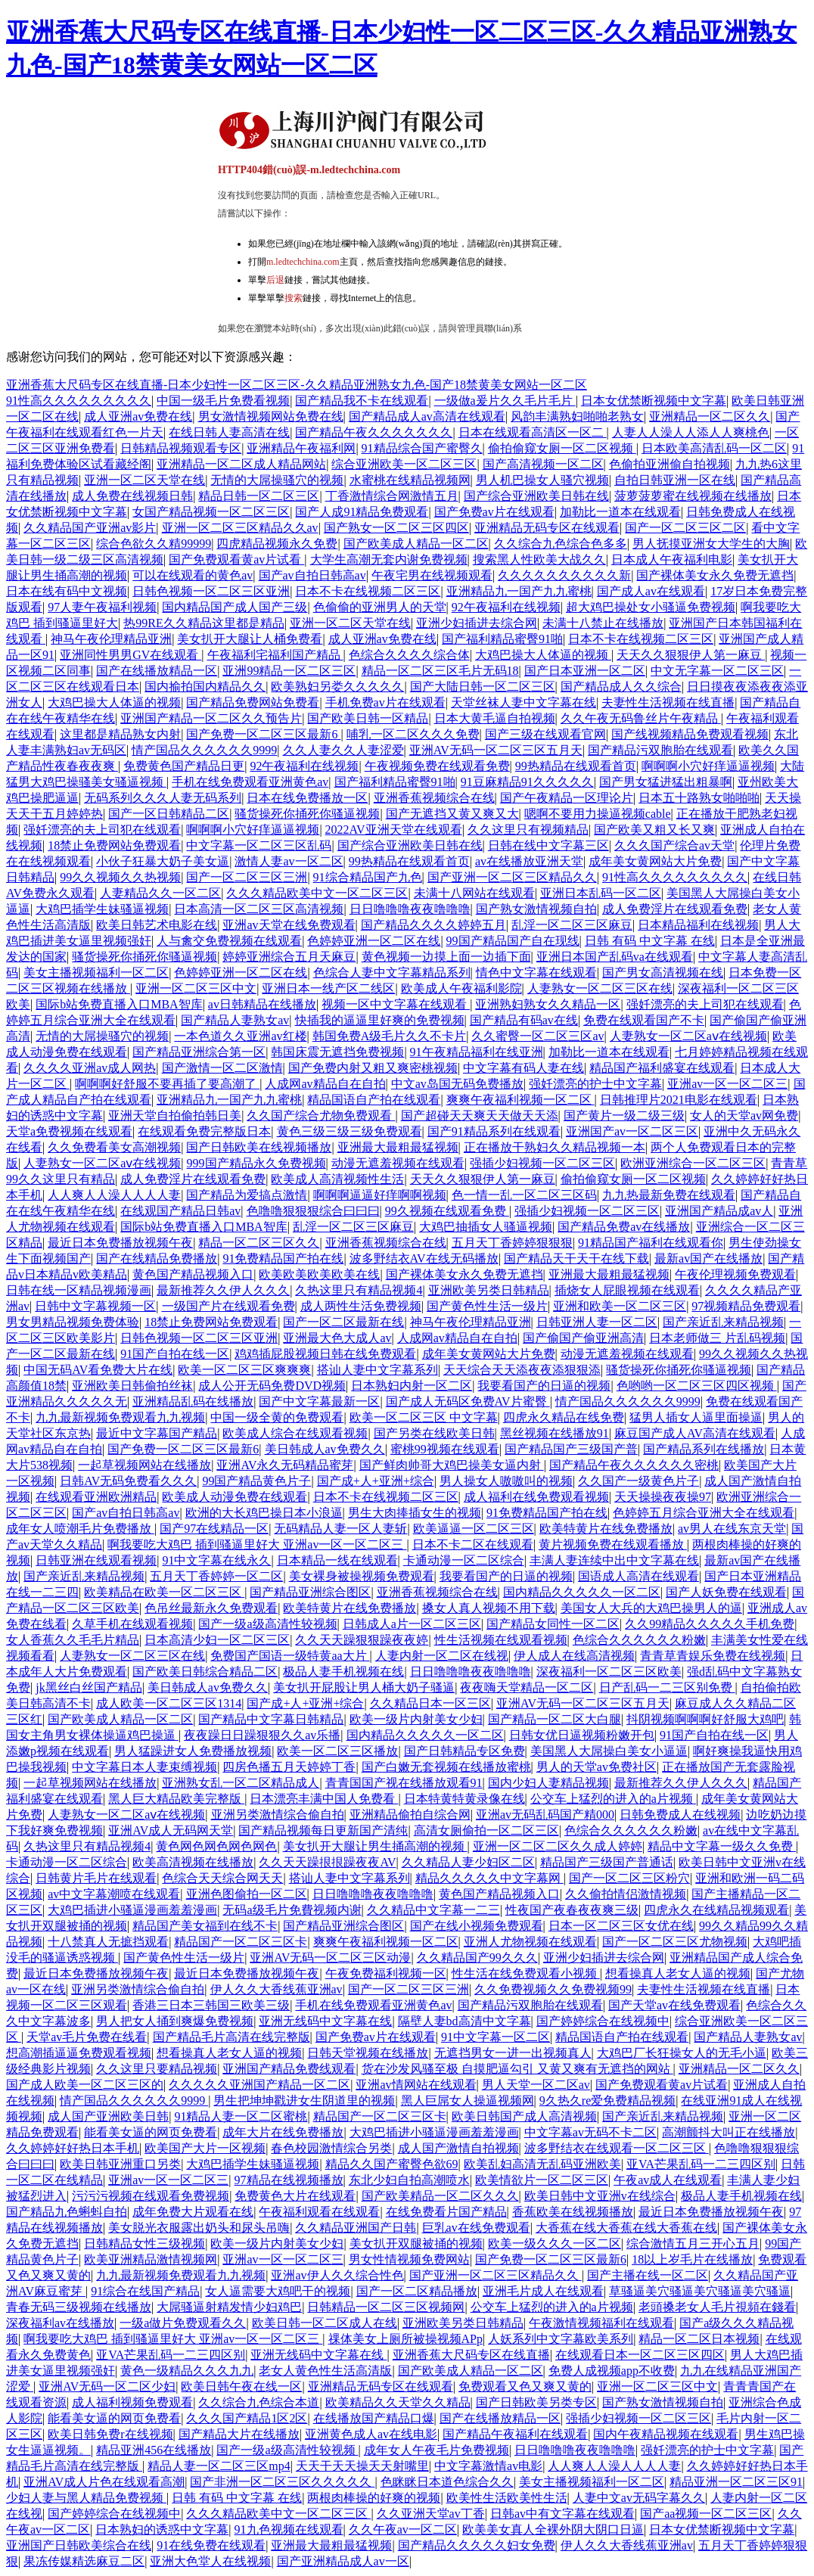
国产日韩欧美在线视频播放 (258, 1147)
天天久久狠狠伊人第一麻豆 (691, 654)
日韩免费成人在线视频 (680, 1814)
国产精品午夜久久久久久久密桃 (634, 1465)
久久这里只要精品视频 (156, 2068)
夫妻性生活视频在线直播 (668, 702)
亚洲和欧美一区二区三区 (619, 1306)
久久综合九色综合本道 (258, 2402)
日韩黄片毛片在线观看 (96, 1878)
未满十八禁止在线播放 (602, 623)
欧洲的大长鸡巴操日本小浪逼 (264, 1512)
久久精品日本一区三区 (430, 1703)
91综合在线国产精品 (145, 2291)
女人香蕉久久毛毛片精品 (72, 1639)
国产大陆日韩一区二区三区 (482, 686)
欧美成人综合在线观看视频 (295, 1433)
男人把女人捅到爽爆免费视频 (174, 2021)
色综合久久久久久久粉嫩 (639, 1639)
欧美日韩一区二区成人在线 (324, 2323)
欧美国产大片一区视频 (205, 2148)
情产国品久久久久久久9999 (204, 750)
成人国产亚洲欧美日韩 (108, 2116)
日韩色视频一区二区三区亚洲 (211, 591)
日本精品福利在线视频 (698, 924)
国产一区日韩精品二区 (168, 813)
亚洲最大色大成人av (337, 1338)
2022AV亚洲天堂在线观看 (393, 829)
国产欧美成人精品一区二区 (416, 543)
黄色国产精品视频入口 (192, 1274)
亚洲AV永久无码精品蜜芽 (284, 1465)
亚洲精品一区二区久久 (709, 416)
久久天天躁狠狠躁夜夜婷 (361, 1639)
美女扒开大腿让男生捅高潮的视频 (375, 1846)
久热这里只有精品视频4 (358, 1290)
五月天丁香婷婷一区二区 (216, 1576)
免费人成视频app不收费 (611, 2370)
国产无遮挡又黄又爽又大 (452, 813)
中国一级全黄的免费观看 (276, 1417)
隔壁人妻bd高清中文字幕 (464, 2021)
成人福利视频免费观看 (132, 2402)
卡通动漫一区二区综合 (463, 1560)
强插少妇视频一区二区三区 (542, 1163)
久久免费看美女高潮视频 (114, 1147)
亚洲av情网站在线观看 (416, 2084)
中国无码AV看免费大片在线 (97, 1369)
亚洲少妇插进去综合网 (476, 623)
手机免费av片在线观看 (385, 702)
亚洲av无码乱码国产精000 (545, 1814)
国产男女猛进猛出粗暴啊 (665, 781)
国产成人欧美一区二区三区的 (84, 2084)
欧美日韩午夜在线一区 (241, 2386)
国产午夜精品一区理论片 (566, 797)
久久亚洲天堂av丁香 (431, 2513)
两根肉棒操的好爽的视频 (373, 2497)
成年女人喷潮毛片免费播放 (80, 1528)
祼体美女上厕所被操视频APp (405, 2338)
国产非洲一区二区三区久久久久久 (282, 2481)
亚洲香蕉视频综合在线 (434, 797)
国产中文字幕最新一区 (319, 1401)
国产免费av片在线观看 (494, 511)
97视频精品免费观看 (745, 1306)
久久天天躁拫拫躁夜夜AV (327, 1862)
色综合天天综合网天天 (222, 1878)
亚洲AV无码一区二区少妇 (107, 2386)
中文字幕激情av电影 (488, 2465)
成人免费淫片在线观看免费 (674, 909)
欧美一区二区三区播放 (337, 1751)
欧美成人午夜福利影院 (461, 988)
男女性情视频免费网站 (409, 2259)
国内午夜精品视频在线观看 (665, 2434)
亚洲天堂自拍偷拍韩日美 (174, 1115)
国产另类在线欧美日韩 (434, 1433)
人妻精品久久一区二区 (160, 893)
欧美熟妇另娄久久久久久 (337, 686)
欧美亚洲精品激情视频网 (150, 2259)
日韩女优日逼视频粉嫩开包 (581, 1735)
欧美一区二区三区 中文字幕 (424, 1417)
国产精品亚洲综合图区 (310, 1592)
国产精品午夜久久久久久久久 (373, 432)
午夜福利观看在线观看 (319, 2211)
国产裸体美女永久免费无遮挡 (715, 575)
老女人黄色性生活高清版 (325, 2370)
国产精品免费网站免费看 (252, 702)
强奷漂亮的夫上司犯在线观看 (102, 829)
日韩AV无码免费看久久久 (128, 1480)
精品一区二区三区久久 (258, 1242)
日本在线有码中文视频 (66, 591)
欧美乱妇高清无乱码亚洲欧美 (542, 2164)
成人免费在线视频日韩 (132, 495)
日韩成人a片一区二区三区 (412, 1623)
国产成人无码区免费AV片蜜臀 (468, 1401)
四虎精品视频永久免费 (276, 543)
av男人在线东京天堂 (732, 1528)
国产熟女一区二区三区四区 (396, 527)
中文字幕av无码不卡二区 (590, 2132)
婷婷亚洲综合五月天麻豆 (289, 956)
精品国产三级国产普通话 (606, 1862)
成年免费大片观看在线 (192, 2211)
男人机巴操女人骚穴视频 (542, 480)
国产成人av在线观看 (651, 591)
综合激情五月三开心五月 (693, 2243)
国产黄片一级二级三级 (624, 1115)
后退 (275, 280)
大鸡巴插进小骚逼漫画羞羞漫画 (132, 1909)
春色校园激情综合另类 (331, 2148)
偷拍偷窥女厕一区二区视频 (562, 448)
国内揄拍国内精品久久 (205, 686)
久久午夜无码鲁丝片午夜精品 (641, 718)
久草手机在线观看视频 (132, 1623)
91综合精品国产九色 (367, 877)
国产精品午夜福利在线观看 (515, 2434)
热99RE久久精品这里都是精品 (203, 623)
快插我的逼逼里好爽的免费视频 (379, 1020)
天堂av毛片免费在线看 (86, 2037)
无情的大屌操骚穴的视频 (276, 480)
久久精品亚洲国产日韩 (355, 2227)
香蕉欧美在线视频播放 (572, 2211)
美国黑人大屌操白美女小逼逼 (609, 1751)
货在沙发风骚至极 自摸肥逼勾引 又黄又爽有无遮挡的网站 (517, 2068)
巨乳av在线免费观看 (476, 2227)
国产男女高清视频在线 (662, 972)
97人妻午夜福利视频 (102, 607)
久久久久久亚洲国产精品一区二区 (259, 2084)
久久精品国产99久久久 (477, 1957)
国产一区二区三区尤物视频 (674, 1941)
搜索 (293, 298)
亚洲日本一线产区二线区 (328, 988)
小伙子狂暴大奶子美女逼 (162, 861)
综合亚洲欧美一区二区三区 (404, 464)
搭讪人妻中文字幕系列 (377, 1369)
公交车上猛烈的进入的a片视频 (613, 1798)
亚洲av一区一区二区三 (727, 1083)
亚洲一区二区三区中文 (195, 988)
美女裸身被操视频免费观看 (361, 1576)
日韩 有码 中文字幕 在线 (650, 940)
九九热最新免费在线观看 (668, 1195)
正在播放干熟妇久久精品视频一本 (554, 1147)
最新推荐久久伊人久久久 (223, 1290)
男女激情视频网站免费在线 (270, 416)
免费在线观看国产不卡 (643, 1020)
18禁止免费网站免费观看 (114, 845)
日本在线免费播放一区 (307, 797)
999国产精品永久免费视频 (256, 1163)
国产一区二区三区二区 (685, 527)
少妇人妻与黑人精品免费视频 (86, 2497)
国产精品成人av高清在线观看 (427, 416)
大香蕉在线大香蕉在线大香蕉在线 (626, 2227)
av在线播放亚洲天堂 (529, 861)
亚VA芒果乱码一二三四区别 (700, 2164)
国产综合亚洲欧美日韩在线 (536, 495)
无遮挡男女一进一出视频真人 (513, 2052)
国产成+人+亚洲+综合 (375, 1480)
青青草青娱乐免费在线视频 (712, 1655)
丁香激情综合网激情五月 (391, 495)
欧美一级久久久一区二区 (554, 2243)
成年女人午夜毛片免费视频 (436, 2450)
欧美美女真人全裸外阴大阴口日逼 (553, 2529)
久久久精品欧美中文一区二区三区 (317, 893)
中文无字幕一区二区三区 (717, 670)
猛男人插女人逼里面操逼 (696, 1417)
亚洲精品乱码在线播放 (192, 1401)
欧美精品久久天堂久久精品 (398, 2402)
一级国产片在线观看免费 (228, 1306)
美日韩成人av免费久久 (325, 1449)
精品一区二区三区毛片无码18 (440, 670)
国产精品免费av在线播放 (624, 1226)
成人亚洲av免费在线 (138, 416)
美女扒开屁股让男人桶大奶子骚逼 (364, 1687)
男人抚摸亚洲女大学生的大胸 (711, 543)
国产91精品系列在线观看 (494, 1131)
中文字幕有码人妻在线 (523, 1067)
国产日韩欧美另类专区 (536, 2402)
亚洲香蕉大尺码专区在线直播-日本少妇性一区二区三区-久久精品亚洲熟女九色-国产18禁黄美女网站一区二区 (296, 384)
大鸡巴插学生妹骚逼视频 (102, 909)
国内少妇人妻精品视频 (548, 1782)
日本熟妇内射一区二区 (411, 1385)
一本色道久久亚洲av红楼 (240, 1036)
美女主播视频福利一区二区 (96, 972)
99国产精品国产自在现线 (512, 940)
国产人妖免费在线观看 (726, 1592)
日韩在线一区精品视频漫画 (78, 1290)
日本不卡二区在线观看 (472, 1544)
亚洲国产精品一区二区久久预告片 (211, 718)
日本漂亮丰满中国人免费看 (324, 1798)
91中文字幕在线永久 (216, 1560)
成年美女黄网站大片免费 (655, 861)
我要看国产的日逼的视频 (543, 1385)
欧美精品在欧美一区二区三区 (164, 1592)
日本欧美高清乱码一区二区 (714, 448)
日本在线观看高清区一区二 (532, 432)
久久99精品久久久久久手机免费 (709, 1623)
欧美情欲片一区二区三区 (541, 2180)
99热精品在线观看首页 (575, 766)
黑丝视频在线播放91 (554, 1433)
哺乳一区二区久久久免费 (413, 734)
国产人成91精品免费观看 (361, 511)
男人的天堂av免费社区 (596, 1766)
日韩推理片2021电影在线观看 (678, 1099)
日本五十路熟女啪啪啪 (699, 797)
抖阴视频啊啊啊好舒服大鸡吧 (705, 1719)
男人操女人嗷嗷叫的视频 (506, 1480)
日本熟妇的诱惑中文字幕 (161, 2529)
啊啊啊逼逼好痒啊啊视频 (379, 1195)
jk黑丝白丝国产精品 (88, 1687)
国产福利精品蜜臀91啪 (502, 638)
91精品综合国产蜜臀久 (422, 448)
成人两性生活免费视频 (360, 1306)
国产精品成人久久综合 (621, 686)
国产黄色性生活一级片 (487, 1306)
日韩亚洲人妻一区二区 (596, 1322)
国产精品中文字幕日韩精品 (270, 1719)
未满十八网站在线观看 (474, 893)
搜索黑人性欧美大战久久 (539, 559)
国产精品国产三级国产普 (571, 1449)
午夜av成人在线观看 (668, 2180)
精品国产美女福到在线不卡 (205, 1925)
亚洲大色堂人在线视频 (210, 2561)
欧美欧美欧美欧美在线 (319, 1274)
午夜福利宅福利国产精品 (275, 654)
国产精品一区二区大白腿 (554, 1719)
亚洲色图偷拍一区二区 (246, 1894)
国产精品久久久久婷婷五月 (433, 924)
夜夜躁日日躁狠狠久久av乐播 (262, 1735)
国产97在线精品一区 (214, 1528)
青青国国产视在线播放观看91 (404, 1782)
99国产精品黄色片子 (256, 1480)
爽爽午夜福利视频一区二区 (520, 1099)
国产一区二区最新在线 (343, 1322)
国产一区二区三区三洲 (246, 877)
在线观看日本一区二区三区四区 (640, 2354)
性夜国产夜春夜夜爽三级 (571, 1909)
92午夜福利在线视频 (506, 607)
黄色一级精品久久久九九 (186, 2370)
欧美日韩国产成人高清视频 (524, 2116)
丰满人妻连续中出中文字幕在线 (614, 1560)
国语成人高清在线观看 (638, 1576)
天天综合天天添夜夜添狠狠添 (522, 1369)
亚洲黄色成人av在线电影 (371, 2434)
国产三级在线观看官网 (545, 734)
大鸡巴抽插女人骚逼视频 (485, 1226)
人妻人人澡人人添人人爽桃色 (690, 432)
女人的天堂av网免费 (744, 1115)
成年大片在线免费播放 (282, 2132)
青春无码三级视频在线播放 (78, 2307)
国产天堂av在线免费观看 (674, 2005)
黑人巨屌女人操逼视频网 (467, 2100)
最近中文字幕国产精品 (156, 1433)
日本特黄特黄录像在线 (464, 1798)
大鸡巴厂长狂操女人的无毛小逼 (681, 2052)
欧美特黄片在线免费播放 (606, 1528)
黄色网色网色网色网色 (216, 1846)
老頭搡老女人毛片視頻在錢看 (717, 2307)
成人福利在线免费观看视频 (536, 1496)
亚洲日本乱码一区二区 (600, 893)
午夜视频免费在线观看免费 (437, 766)
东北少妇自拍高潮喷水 (409, 2180)
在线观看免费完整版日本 (204, 1131)
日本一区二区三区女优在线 (621, 1925)
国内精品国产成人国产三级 (234, 607)
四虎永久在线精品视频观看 (716, 1909)
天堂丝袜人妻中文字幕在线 (523, 702)
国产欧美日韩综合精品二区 (205, 1671)
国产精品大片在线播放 (239, 2434)
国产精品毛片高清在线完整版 (231, 2037)
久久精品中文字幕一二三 (433, 1909)
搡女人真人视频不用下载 (488, 1608)
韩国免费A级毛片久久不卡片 (389, 1036)
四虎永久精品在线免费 (563, 1417)
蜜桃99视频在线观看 (444, 1449)
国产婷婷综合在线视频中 (603, 2021)
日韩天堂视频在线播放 (367, 2052)
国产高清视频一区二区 (543, 464)
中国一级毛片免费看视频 (223, 400)
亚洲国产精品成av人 (719, 1210)
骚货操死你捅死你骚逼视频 (307, 813)
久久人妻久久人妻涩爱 (343, 750)
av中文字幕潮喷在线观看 (114, 1894)
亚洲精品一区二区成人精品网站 (241, 464)
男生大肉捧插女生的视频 (414, 1512)
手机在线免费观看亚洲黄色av (250, 781)
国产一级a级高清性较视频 (267, 1623)
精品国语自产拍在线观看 (373, 1099)
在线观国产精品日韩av (180, 1210)
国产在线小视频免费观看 (476, 1925)
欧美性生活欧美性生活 (506, 2497)
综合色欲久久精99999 (153, 543)
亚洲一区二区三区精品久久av (240, 527)
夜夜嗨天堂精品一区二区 (526, 1687)
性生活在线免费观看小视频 (526, 1973)
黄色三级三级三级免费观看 (349, 1131)
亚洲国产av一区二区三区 (632, 1131)
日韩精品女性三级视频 (144, 2243)
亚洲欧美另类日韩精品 (488, 1290)
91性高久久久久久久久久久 (78, 400)
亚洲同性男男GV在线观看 (130, 654)
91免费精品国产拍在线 (282, 1258)
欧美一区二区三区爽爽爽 (244, 1369)
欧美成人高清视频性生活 (337, 1179)
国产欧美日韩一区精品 (367, 718)
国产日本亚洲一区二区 (584, 670)
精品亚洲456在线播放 (153, 2450)
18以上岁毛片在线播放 (692, 2259)
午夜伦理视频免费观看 (735, 1274)
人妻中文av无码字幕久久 (639, 2497)
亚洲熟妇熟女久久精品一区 (547, 1004)
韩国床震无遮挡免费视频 (337, 1052)
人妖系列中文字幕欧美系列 (560, 2338)
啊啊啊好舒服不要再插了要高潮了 (167, 1083)
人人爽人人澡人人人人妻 (114, 1195)
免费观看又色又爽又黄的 (525, 2386)
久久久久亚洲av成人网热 (89, 1067)
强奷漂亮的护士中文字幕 (595, 1083)
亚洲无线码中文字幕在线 (325, 2021)
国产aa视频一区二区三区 (706, 2513)
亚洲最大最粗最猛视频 (397, 1147)
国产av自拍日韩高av (312, 575)
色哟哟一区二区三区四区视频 (697, 1385)
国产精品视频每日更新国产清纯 (323, 1830)
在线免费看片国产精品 (446, 2211)
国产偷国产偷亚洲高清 (583, 1338)
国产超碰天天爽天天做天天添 (479, 1115)
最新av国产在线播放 (708, 1258)
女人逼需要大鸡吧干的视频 (277, 2291)
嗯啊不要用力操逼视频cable (597, 813)
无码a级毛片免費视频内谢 (291, 1909)
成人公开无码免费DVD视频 (272, 1385)
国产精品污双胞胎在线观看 (660, 750)
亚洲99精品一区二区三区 (289, 670)
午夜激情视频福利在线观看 (601, 2323)
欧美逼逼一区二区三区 (473, 1528)
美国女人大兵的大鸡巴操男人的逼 (651, 1608)
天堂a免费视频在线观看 (69, 1131)
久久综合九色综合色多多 (560, 543)
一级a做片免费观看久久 (183, 2323)
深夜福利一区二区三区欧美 (609, 1671)
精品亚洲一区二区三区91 (736, 2481)
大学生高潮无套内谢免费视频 (389, 559)
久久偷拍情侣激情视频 (625, 1894)
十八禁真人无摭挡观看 (108, 1941)
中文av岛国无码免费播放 (457, 1083)
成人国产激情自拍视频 (458, 2148)
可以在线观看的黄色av (192, 575)
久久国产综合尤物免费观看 (321, 1115)
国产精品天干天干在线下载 (576, 1258)
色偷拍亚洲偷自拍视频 (669, 464)
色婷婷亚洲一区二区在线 (373, 940)
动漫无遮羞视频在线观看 (397, 1163)
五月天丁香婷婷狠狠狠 (512, 1242)
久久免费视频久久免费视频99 (553, 1989)
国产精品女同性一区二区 (553, 1623)
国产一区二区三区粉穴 (629, 1878)
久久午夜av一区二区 (403, 2529)
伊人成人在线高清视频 (574, 1655)
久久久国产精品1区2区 (246, 2418)
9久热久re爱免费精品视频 (607, 2100)
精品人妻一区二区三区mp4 (219, 2465)
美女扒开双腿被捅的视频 (416, 2243)
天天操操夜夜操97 (662, 1496)
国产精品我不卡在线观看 (361, 400)
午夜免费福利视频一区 (385, 1973)
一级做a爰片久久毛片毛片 (505, 400)
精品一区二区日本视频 (699, 2338)
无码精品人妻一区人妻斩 (340, 1528)
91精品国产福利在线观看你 (650, 1242)
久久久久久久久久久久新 (564, 575)
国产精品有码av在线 (524, 1020)
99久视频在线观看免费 (447, 1210)
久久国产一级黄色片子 (638, 1480)
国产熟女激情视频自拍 (536, 909)
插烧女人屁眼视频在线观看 (627, 1290)
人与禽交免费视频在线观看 (229, 940)
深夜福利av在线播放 (60, 2323)
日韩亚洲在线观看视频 (96, 1560)
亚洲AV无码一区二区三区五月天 (496, 750)
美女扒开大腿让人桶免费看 (249, 638)
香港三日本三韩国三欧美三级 (211, 2005)
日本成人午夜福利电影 (671, 559)
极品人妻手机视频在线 (343, 1671)
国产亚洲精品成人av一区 (343, 2561)
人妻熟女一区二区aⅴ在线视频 (688, 1036)
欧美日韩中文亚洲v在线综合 (600, 2195)
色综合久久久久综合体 (409, 654)
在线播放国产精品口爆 (373, 2418)
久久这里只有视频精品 (528, 829)
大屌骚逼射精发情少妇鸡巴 (229, 2307)
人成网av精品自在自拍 (325, 1083)
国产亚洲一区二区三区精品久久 (512, 877)
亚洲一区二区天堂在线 (144, 480)
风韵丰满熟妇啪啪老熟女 (577, 416)
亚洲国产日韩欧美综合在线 (78, 2545)
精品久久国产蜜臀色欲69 (391, 2164)
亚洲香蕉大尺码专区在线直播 (471, 2354)
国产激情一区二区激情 (222, 1067)
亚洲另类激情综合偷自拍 (277, 1814)
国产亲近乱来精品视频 (723, 1322)
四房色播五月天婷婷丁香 (289, 1766)
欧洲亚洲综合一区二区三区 (693, 1163)
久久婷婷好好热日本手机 (72, 2148)
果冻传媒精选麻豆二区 (83, 2561)
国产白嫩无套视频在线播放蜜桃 (446, 1766)
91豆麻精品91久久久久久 (527, 781)
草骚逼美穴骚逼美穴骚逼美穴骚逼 (700, 2291)
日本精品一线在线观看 (337, 1560)
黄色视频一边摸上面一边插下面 (446, 956)
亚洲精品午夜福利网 (301, 448)
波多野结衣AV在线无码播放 (424, 1258)
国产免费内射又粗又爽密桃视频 (373, 1067)
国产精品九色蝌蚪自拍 (66, 2211)
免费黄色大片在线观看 (295, 2195)
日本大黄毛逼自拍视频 (494, 718)
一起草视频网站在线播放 (144, 1465)
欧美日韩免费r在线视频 (110, 2434)
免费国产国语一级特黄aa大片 (289, 1655)
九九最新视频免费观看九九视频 (120, 1417)
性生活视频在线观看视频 (500, 1639)
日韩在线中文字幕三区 (548, 845)
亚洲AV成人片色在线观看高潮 (104, 2481)
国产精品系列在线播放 (703, 1449)
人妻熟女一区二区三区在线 (600, 988)
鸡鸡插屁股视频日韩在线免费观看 (325, 1353)
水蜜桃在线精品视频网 (410, 480)
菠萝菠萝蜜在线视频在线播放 (693, 495)
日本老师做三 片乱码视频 (717, 1338)
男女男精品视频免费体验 (72, 1322)
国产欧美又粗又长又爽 (654, 829)
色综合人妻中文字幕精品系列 (392, 972)
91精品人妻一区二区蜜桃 (240, 2116)
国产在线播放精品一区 (156, 670)
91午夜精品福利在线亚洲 (476, 1052)
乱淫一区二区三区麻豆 (571, 924)
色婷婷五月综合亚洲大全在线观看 (703, 1512)
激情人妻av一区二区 (289, 861)
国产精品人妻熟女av (235, 1020)
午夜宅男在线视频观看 (431, 575)
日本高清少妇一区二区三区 (217, 1639)
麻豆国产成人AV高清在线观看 (694, 1433)
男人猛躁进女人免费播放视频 (193, 1751)
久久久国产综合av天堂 (674, 845)
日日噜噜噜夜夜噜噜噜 (410, 909)
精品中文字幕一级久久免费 (722, 1846)
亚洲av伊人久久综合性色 (337, 2275)
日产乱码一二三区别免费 (667, 1687)
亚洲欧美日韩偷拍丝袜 (132, 1385)
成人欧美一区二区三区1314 (168, 1703)
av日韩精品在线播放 (262, 1004)
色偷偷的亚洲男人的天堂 (379, 607)
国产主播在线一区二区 (647, 2275)
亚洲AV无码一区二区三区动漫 (330, 1957)
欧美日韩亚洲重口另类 (120, 2164)
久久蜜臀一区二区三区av (537, 1036)
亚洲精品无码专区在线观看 (547, 527)
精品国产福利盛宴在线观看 (662, 1067)
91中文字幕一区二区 (495, 2037)
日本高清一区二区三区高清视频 (258, 909)
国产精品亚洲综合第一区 (199, 1052)
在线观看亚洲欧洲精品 (96, 1496)
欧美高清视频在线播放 (192, 1862)
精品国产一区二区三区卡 (240, 1941)
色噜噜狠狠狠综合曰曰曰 (313, 1210)
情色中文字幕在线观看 (536, 972)
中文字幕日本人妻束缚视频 (144, 1766)
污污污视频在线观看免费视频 (150, 2195)
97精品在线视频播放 (289, 2180)
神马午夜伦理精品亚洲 (111, 638)
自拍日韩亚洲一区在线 (674, 480)
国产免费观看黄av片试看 (236, 559)
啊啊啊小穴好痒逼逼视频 (708, 766)
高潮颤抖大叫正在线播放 (728, 2132)
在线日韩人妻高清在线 (229, 432)
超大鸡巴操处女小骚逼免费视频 (650, 607)
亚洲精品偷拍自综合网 (410, 1814)
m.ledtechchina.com (303, 261)
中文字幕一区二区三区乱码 (258, 845)
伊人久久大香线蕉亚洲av (276, 1989)
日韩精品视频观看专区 (180, 448)
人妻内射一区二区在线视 (441, 1655)
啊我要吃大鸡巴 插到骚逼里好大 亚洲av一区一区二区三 (256, 1544)
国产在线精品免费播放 (156, 1258)
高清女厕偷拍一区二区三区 (486, 1830)
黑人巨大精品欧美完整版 (176, 1798)
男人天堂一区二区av (536, 2084)
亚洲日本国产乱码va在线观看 (614, 956)
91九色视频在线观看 (289, 2529)
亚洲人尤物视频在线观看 (530, 1941)
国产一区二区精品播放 (416, 2291)
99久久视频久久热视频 (120, 877)
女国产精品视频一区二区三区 (211, 511)
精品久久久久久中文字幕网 (489, 1878)
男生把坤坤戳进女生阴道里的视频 (304, 2100)
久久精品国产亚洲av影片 (89, 527)
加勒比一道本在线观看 (620, 511)
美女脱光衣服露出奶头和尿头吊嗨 (199, 2227)
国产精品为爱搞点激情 (246, 1195)
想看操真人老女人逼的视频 (677, 1973)
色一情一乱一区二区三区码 (524, 1195)
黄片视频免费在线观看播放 (613, 1544)
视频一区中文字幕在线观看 (396, 1004)
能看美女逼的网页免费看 (150, 2132)
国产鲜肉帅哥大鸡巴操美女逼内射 (451, 1465)
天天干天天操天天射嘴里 (362, 2465)
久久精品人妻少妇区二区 (468, 1862)
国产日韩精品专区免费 (464, 1751)
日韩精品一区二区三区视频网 (385, 2307)
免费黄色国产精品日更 (183, 766)
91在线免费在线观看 (211, 2545)
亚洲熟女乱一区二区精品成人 (240, 1782)
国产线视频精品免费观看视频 (690, 734)
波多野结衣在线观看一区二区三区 (616, 2148)
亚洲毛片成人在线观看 (543, 2291)
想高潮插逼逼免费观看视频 (78, 2052)
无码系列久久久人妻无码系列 (162, 797)
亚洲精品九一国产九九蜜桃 (519, 591)
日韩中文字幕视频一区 (95, 1306)
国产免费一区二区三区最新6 (263, 734)
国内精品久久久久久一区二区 (581, 1592)
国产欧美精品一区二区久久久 (440, 2195)
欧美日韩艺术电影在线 (156, 924)
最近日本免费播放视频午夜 (120, 1242)
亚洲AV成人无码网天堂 (170, 1830)
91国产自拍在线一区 (174, 1353)
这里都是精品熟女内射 (120, 734)
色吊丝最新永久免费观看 (211, 1608)
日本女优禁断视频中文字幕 (653, 400)
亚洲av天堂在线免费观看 (288, 924)
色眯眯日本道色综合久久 (447, 2481)
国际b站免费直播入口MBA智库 (119, 1004)
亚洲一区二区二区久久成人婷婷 (557, 1846)
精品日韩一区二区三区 (258, 495)
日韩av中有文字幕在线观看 (562, 2513)
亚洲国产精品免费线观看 (289, 2068)
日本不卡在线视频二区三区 (367, 591)
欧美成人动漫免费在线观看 (234, 1496)
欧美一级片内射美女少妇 (416, 1719)
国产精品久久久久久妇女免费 (476, 2545)
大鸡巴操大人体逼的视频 (543, 654)
